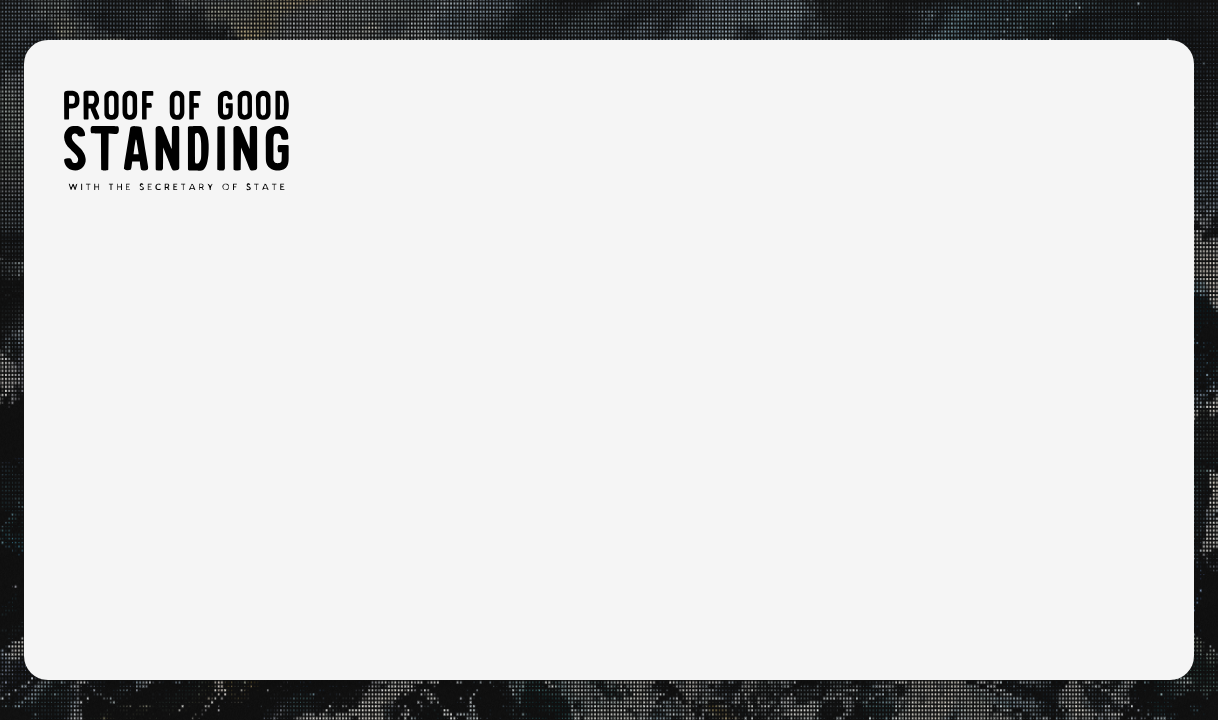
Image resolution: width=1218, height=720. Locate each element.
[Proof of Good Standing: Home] (176, 140)
